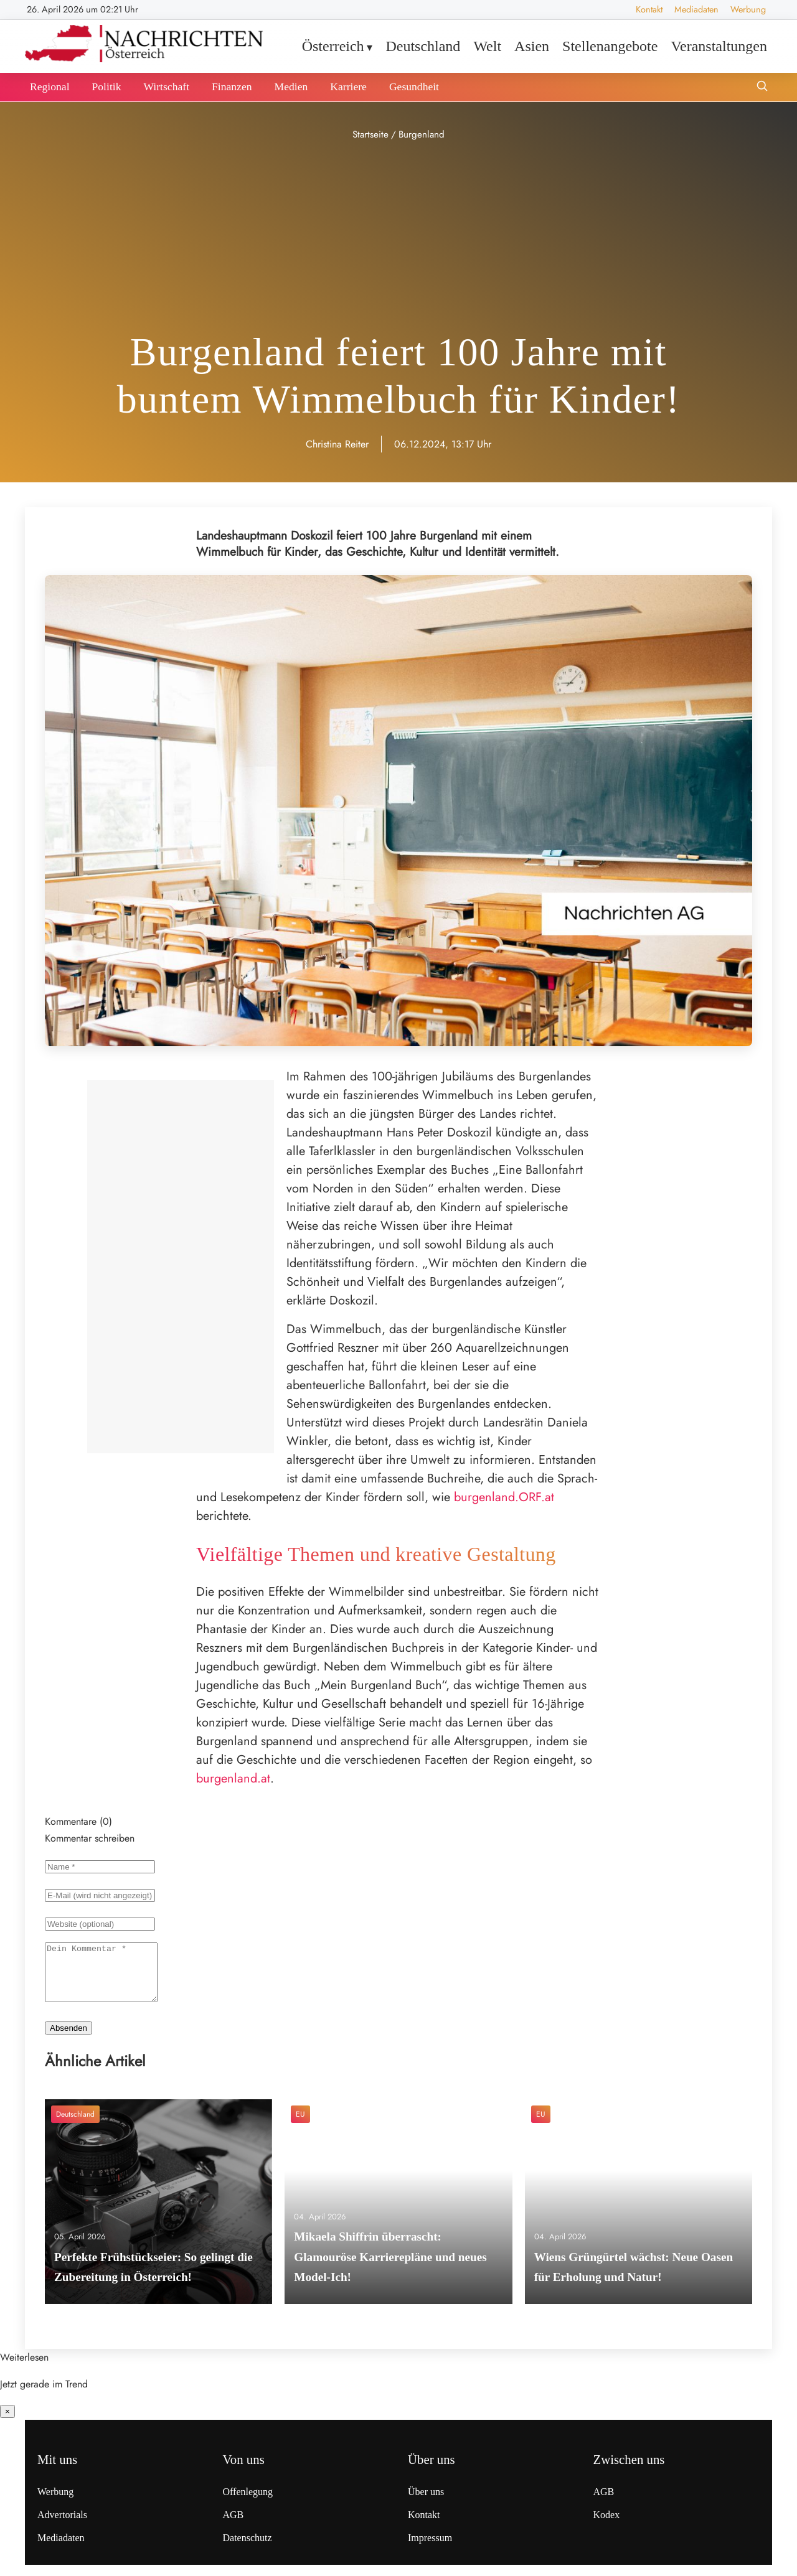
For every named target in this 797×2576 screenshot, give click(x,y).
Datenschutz (247, 2549)
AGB (233, 2526)
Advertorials (62, 2526)
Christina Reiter (337, 444)
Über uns (426, 2503)
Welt (487, 46)
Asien (531, 46)
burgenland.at (233, 1778)
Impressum (430, 2549)
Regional (50, 86)
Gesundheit (414, 86)
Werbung (748, 9)
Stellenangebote (610, 46)
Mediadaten (696, 9)
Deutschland (422, 46)
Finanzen (232, 86)
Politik (106, 86)
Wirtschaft (166, 86)
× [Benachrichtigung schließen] (7, 2422)
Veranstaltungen (719, 46)
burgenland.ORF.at (504, 1497)
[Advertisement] (398, 236)
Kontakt (649, 9)
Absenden (68, 2039)
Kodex (606, 2526)
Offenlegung (248, 2503)
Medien (291, 86)
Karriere (348, 86)
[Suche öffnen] (762, 87)
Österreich (333, 46)
